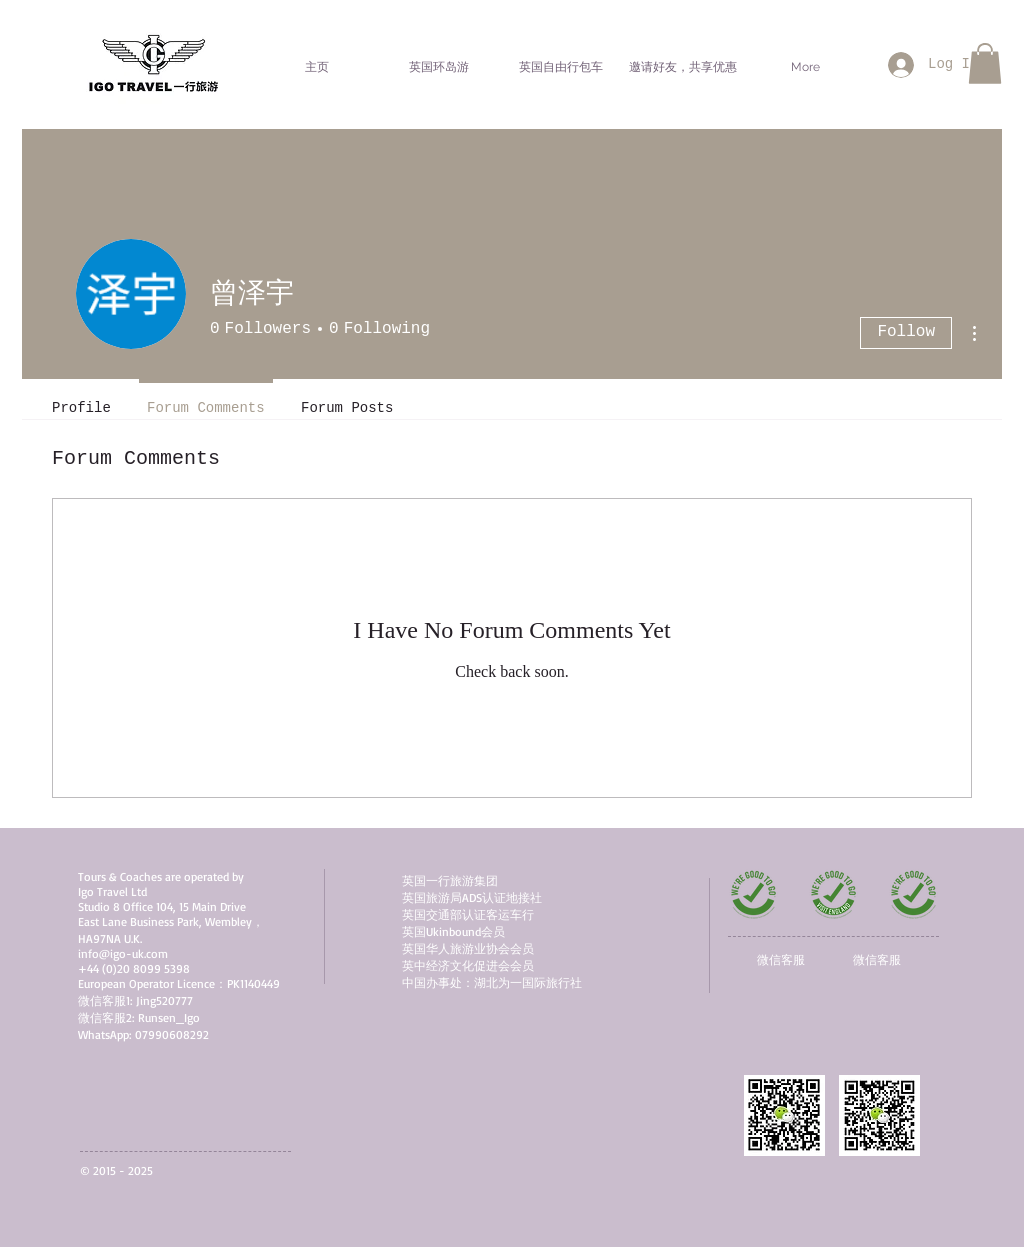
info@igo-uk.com (123, 953)
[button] (985, 63)
